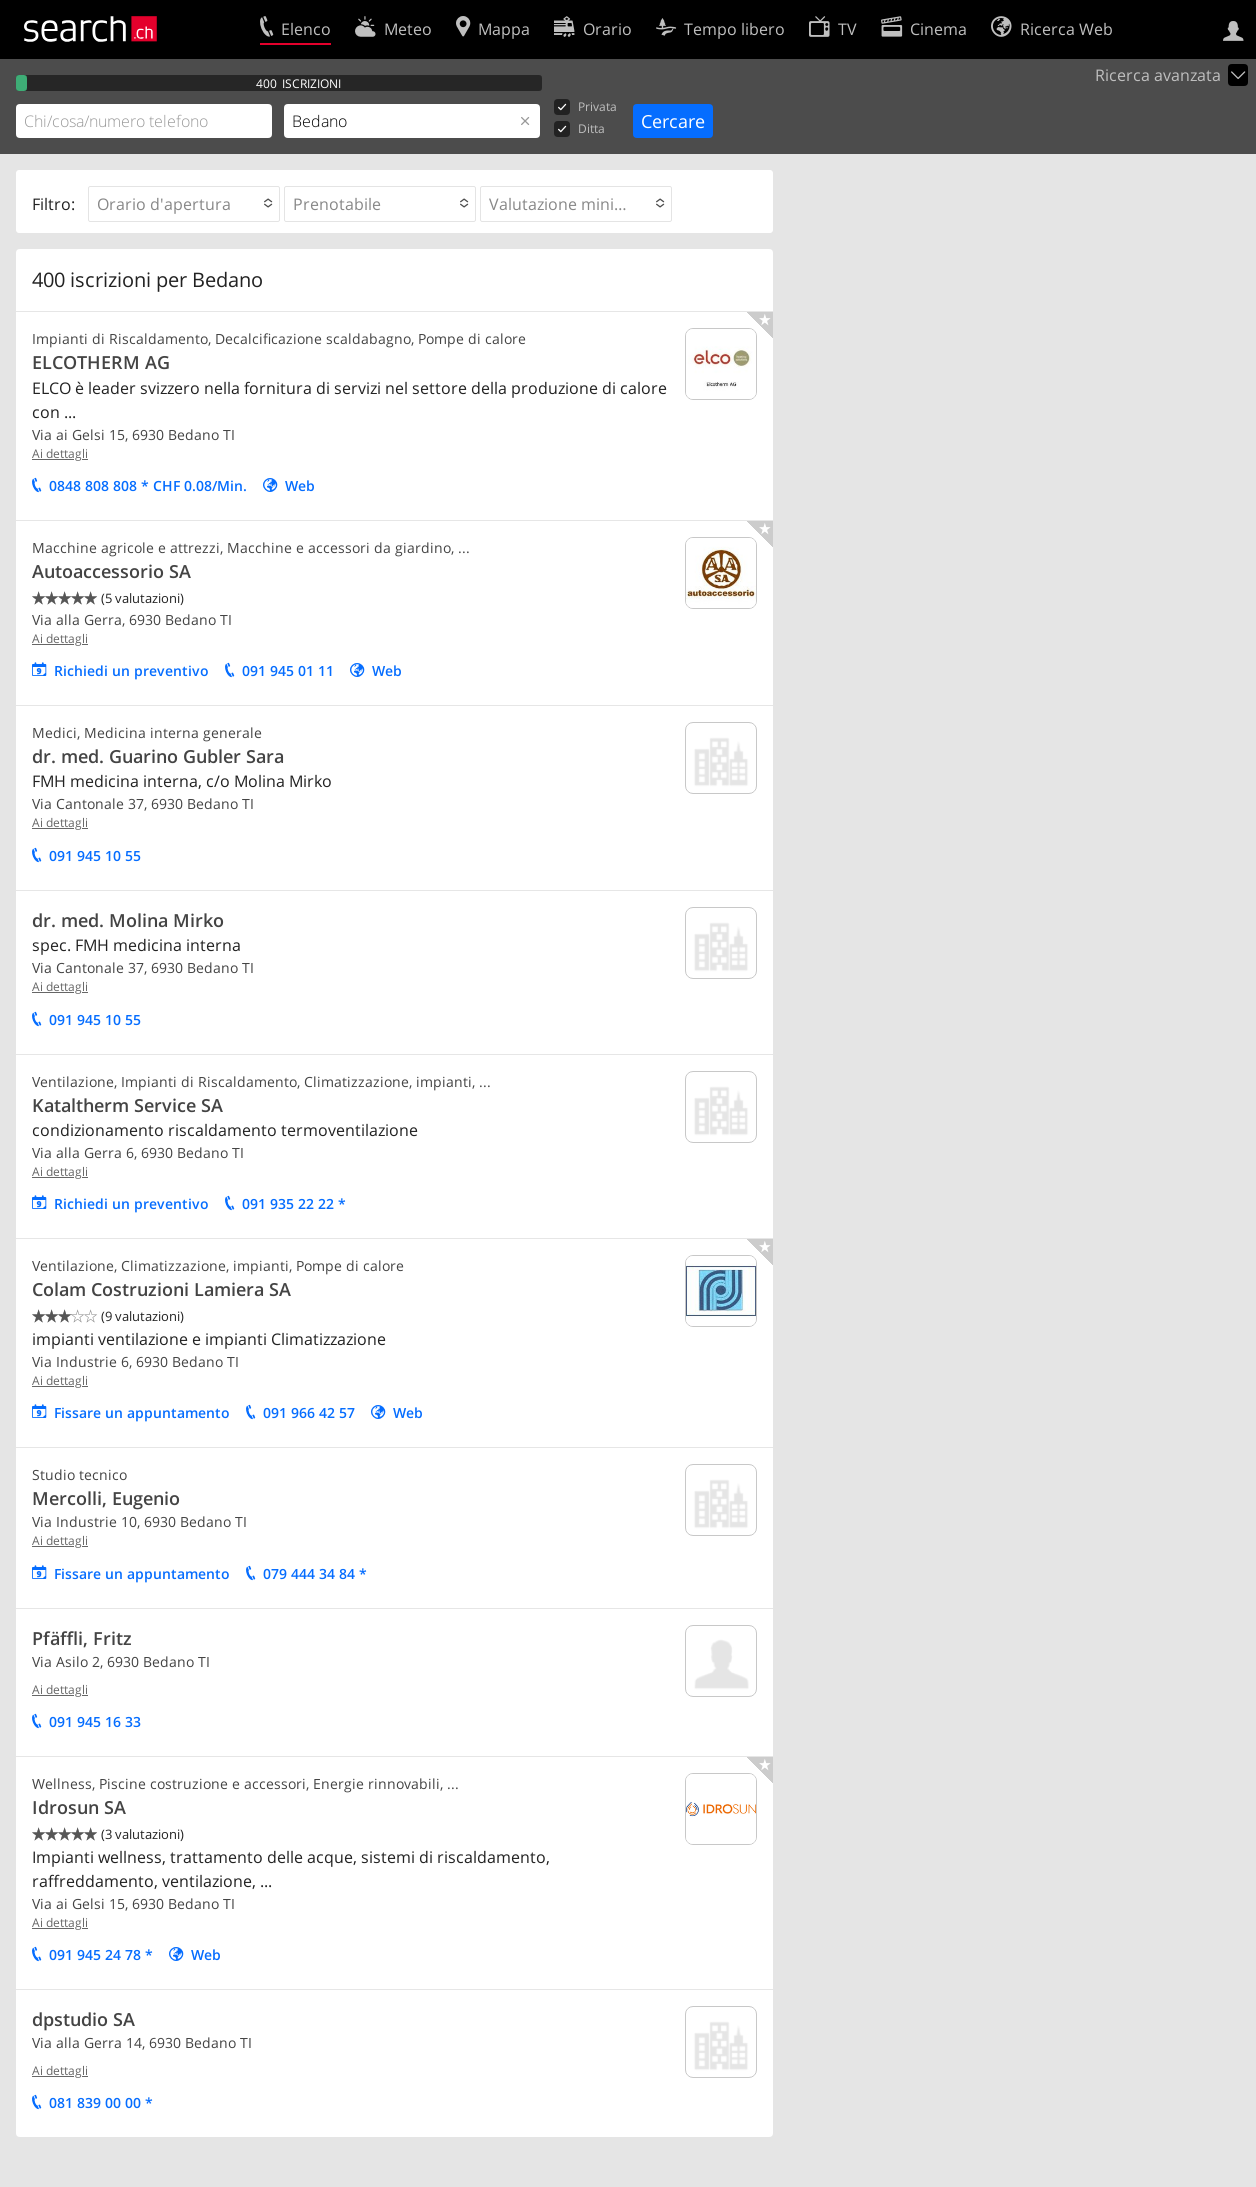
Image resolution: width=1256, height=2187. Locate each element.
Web (300, 485)
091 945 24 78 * (101, 1954)
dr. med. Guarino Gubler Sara (158, 756)
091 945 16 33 (95, 1721)
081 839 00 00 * (101, 2102)
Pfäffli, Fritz (82, 1638)
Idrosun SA (79, 1807)
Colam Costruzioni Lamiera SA (161, 1289)
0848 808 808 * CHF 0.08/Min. (148, 485)
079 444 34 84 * (315, 1573)
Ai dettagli (60, 453)
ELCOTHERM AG (101, 362)
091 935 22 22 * (294, 1203)
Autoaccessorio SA (111, 571)
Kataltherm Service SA (127, 1105)
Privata (585, 107)
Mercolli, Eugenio (106, 1498)
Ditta (579, 129)
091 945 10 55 (95, 855)
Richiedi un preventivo (131, 670)
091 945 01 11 (288, 670)
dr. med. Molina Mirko (128, 920)
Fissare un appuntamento (142, 1412)
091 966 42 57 (309, 1412)
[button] (184, 204)
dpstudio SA (83, 2019)
